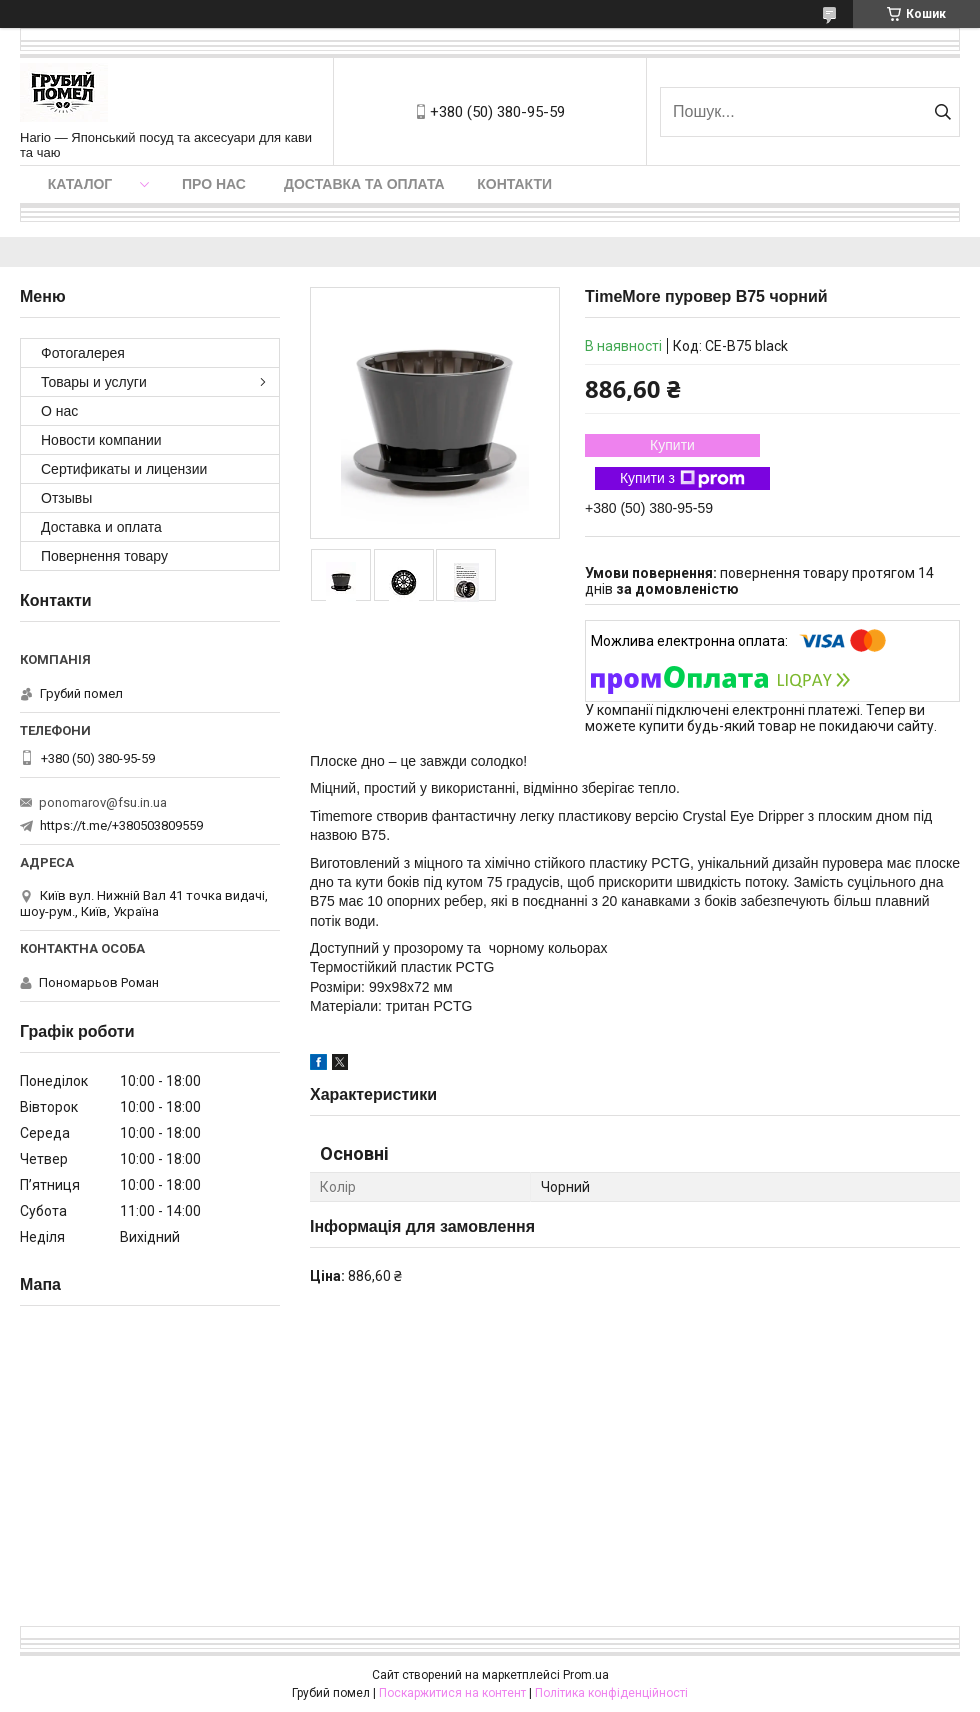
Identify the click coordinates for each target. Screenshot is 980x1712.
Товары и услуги (94, 382)
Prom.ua (586, 1675)
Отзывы (66, 498)
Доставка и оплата (101, 527)
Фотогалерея (83, 353)
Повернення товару (104, 556)
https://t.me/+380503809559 (121, 825)
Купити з (682, 479)
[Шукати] (942, 112)
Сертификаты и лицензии (124, 469)
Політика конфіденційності (611, 1693)
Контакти (514, 184)
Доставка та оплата (364, 184)
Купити (672, 445)
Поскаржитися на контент (452, 1693)
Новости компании (101, 440)
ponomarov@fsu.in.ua (103, 802)
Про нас (214, 184)
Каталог (80, 184)
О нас (59, 411)
